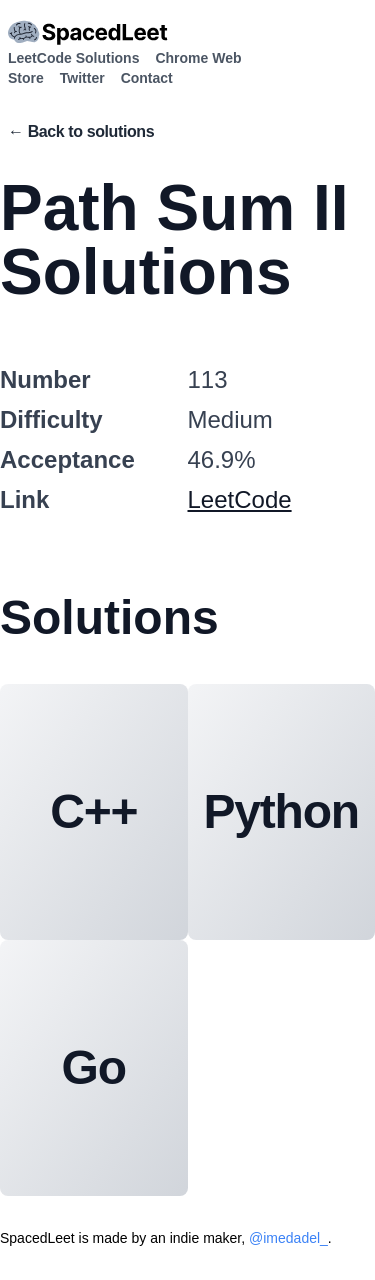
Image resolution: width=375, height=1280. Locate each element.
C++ (93, 811)
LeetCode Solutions (73, 58)
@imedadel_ (288, 1238)
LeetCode (240, 499)
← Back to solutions (81, 131)
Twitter (82, 78)
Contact (147, 78)
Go (94, 1067)
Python (281, 811)
